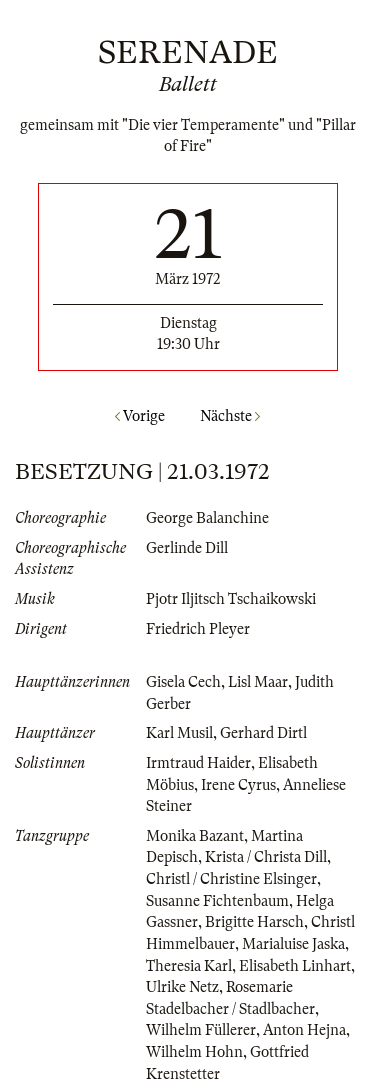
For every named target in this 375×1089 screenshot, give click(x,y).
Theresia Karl (189, 966)
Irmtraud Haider (198, 763)
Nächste (230, 416)
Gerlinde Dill (187, 548)
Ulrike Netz (182, 987)
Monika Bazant (195, 836)
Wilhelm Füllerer (201, 1030)
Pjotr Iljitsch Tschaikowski (231, 599)
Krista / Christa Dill (266, 857)
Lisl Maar (258, 682)
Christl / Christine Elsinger (231, 879)
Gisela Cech (183, 682)
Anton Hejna (304, 1030)
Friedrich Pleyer (198, 629)
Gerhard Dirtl (263, 733)
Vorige (140, 416)
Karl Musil (179, 733)
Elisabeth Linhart (295, 966)
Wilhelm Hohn (194, 1052)
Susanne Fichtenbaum (217, 901)
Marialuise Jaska (293, 944)
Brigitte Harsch (254, 922)
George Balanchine (207, 518)
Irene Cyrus (238, 785)
